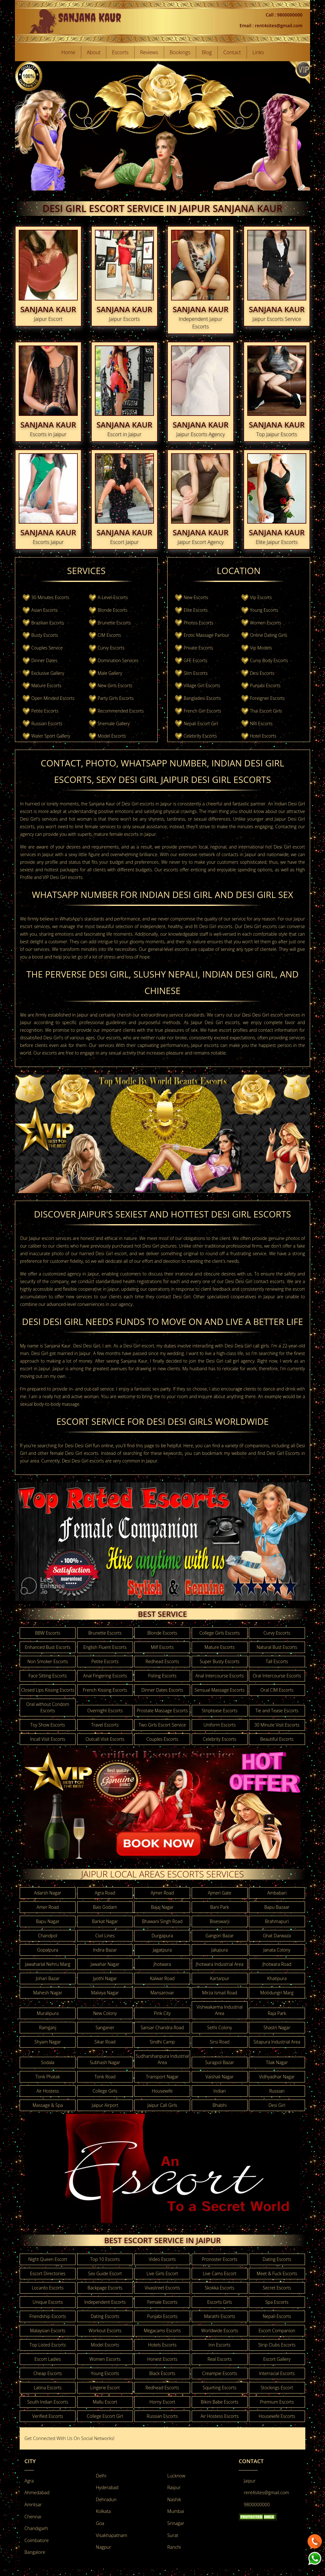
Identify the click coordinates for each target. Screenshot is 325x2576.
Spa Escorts (277, 2302)
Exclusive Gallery (47, 673)
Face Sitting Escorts (48, 1676)
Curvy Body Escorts (269, 660)
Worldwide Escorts (219, 2330)
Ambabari (277, 1893)
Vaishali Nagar (220, 2077)
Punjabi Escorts (265, 685)
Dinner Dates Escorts (162, 1690)
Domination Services (117, 660)
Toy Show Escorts (47, 1725)
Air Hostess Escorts (220, 2416)
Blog (207, 52)
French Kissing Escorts (105, 1690)
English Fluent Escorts (105, 1647)
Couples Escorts (162, 1739)
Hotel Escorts (263, 736)
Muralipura (48, 2013)
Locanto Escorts (47, 2288)
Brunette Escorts (114, 623)
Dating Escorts (276, 2259)
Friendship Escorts (47, 2316)
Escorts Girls (219, 2302)
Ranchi (174, 2547)
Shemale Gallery (113, 723)
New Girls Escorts (114, 685)
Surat (172, 2535)
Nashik (174, 2499)
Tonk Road (105, 2077)
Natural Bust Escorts (276, 1647)
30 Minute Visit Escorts (276, 1725)
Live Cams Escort (219, 2273)
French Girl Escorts (202, 711)
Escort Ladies (48, 2359)
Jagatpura (162, 1950)
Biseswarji (219, 1921)
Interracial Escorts (277, 2373)
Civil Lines (105, 1936)
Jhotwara (162, 1964)
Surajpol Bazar (219, 2062)
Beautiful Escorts (277, 1739)
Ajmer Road (162, 1893)
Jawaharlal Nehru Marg (47, 1964)
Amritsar (33, 2505)
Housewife (162, 2091)
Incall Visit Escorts (47, 1739)
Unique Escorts (48, 2302)
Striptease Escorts (220, 1711)
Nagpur (103, 2547)
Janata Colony (276, 1950)
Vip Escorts (261, 597)
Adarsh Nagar (47, 1893)
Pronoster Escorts (219, 2259)
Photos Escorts (198, 623)
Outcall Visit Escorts (104, 1739)
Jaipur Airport (105, 2105)
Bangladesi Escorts (202, 698)
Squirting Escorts (219, 2388)
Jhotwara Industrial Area (219, 1964)
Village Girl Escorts (202, 685)
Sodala (47, 2062)
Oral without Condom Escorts (47, 1707)
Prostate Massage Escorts (162, 1711)
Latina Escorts (48, 2388)
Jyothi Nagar (105, 1978)
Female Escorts (162, 2302)
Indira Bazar (105, 1950)
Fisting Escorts (162, 1676)
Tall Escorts (277, 1661)
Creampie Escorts (219, 2373)
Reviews (149, 52)
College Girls (105, 2091)
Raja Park (277, 2013)
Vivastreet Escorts (162, 2288)
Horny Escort (162, 2402)
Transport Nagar (162, 2077)
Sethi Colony (219, 2027)
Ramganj (47, 2027)
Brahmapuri (277, 1921)
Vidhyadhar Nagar (277, 2077)
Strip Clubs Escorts (276, 2345)
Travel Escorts (105, 1725)
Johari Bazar (48, 1978)
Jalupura (219, 1950)
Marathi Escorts (219, 2316)
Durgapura (162, 1936)
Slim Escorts (196, 673)
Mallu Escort (105, 2402)
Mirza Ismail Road (219, 1993)
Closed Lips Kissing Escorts (47, 1690)
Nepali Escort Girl (201, 723)
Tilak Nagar (277, 2062)
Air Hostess (47, 2091)
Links (258, 52)
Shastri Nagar (276, 2027)
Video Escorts (162, 2259)
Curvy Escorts (110, 648)
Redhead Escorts (162, 1661)
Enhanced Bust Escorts (47, 1647)
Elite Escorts (196, 610)
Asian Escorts (44, 610)
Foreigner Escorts (267, 698)
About (93, 52)
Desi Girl (277, 2105)
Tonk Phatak (48, 2077)
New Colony (105, 2013)
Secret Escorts (277, 2288)
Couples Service (47, 648)
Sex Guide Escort (105, 2273)
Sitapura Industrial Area (277, 2042)
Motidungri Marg (277, 1993)
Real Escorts (220, 2359)
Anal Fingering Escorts (105, 1676)
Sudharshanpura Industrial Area (162, 2059)
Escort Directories (47, 2273)
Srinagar (175, 2523)
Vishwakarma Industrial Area (219, 2010)
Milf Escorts (162, 1647)
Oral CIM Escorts (276, 1690)
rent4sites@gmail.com (266, 2492)
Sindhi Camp (162, 2042)
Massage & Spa (47, 2105)
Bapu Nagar (47, 1921)
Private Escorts (198, 648)
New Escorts (196, 597)
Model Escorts (111, 736)
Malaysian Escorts (47, 2330)
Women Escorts (265, 623)
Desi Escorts (262, 673)
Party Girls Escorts (115, 698)
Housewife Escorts (277, 2416)
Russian (276, 2091)
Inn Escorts (219, 2345)
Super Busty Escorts (219, 1661)
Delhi (101, 2476)
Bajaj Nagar (162, 1907)
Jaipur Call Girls (162, 2105)
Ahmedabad (37, 2492)
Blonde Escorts (112, 610)
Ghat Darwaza (277, 1936)
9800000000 (257, 2505)
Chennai (32, 2517)
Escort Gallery (276, 2359)
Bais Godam (105, 1907)
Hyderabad (107, 2487)
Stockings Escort (277, 2388)
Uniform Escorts (219, 1725)
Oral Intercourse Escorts (277, 1676)
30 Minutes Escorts (50, 597)
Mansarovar (162, 1993)
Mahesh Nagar (47, 1993)
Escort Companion (276, 2330)
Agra (29, 2481)
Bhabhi (220, 2105)
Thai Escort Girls (266, 711)
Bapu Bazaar (276, 1907)
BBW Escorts (47, 1633)
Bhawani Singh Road (162, 1921)
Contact (232, 52)
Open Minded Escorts (53, 698)
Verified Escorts (47, 2416)
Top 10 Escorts (105, 2259)
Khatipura (277, 1978)
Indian (219, 2091)
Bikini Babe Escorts (220, 2402)
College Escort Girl (105, 2416)
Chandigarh (36, 2528)
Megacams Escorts (162, 2330)
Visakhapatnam (111, 2535)
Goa (100, 2523)
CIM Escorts (109, 635)
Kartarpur (219, 1978)
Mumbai (175, 2511)
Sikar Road (105, 2042)
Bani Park (219, 1907)
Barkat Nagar (105, 1921)
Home (68, 52)
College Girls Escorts (219, 1633)
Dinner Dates (44, 660)
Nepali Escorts (277, 2316)
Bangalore (34, 2552)
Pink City (162, 2013)
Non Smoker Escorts (47, 1661)
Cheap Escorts (47, 2373)
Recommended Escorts (120, 711)
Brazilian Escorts (47, 623)
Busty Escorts (44, 635)
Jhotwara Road (276, 1964)
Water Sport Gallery (50, 736)
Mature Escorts (46, 685)
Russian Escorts (47, 723)
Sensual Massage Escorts (219, 1690)
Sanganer (105, 2027)
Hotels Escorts (162, 2345)
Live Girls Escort (162, 2273)
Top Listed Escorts (48, 2345)
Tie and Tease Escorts (277, 1711)
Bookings (179, 52)
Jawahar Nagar (104, 1964)
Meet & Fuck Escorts (277, 2273)
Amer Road (47, 1907)
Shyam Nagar (47, 2042)
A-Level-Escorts (112, 597)
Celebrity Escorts (200, 736)
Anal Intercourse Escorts (219, 1676)
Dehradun (106, 2499)
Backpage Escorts (105, 2288)
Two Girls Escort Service (162, 1725)
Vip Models (261, 648)
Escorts (120, 52)
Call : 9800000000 (284, 15)
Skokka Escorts (219, 2288)
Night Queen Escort (47, 2259)
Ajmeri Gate (219, 1893)
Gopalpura (47, 1950)
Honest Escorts (162, 2359)
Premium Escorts (277, 2402)
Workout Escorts (105, 2330)
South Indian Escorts (47, 2402)
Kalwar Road (162, 1978)
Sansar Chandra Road (162, 2027)
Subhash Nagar (105, 2062)
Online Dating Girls (268, 635)
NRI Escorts (261, 723)
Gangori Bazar (219, 1936)
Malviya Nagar (105, 1993)
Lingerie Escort (105, 2388)
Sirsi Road (219, 2042)
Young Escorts (264, 610)
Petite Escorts (45, 711)
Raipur (174, 2487)
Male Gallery (109, 673)
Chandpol (47, 1936)
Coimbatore (36, 2540)
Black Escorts (162, 2373)
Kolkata (103, 2511)
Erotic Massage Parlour (206, 635)
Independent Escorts (105, 2302)
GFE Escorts (195, 660)
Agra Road (105, 1893)
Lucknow (176, 2476)
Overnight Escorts (105, 1711)
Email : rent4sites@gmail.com (271, 26)
